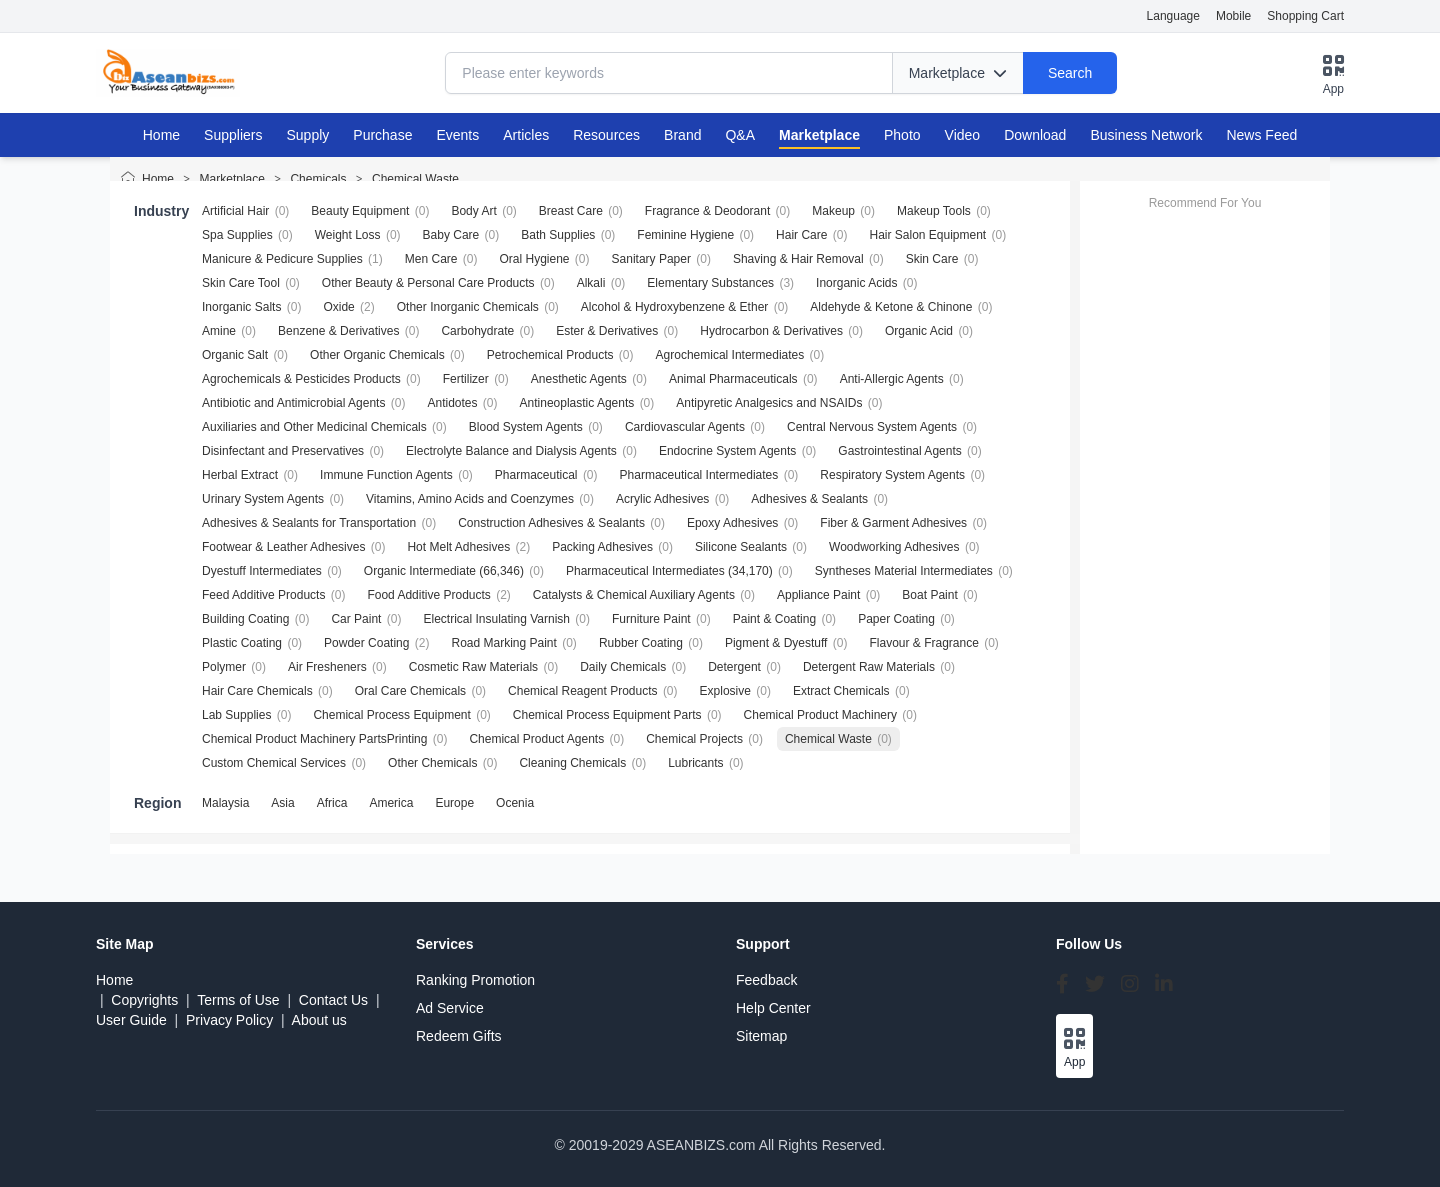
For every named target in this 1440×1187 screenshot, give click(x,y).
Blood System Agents (526, 427)
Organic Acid (919, 331)
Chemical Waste (415, 179)
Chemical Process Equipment (391, 715)
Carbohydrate (477, 331)
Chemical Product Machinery (820, 715)
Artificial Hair (235, 211)
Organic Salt (235, 355)
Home (161, 135)
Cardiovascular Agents (685, 427)
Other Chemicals (432, 763)
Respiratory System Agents (892, 475)
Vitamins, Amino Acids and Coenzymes (470, 499)
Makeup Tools (934, 211)
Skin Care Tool (241, 283)
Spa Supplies (237, 235)
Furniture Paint (651, 619)
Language (1173, 16)
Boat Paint (929, 595)
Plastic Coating (242, 643)
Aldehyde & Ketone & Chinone (891, 307)
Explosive (725, 691)
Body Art (473, 211)
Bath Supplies (558, 235)
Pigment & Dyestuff (776, 643)
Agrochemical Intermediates (730, 355)
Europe (454, 803)
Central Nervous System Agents (872, 427)
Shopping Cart (1305, 16)
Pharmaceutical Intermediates (699, 475)
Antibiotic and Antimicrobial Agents (293, 403)
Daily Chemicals (623, 667)
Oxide (338, 307)
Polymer (224, 667)
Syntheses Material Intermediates (904, 571)
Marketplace (232, 179)
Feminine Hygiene (685, 235)
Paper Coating (896, 619)
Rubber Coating (641, 643)
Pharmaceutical (536, 475)
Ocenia (515, 803)
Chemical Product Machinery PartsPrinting (314, 739)
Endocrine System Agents (727, 451)
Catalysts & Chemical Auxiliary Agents (634, 595)
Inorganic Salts (241, 307)
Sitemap (761, 1036)
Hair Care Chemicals (257, 691)
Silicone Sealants (741, 547)
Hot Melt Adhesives (458, 547)
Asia (282, 803)
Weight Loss (348, 235)
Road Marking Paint (503, 643)
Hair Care (801, 235)
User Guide (131, 1020)
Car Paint (356, 619)
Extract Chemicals (841, 691)
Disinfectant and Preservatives (283, 451)
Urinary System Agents (263, 499)
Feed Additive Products (263, 595)
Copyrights (144, 1000)
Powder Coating (366, 643)
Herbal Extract (240, 475)
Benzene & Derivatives (338, 331)
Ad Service (450, 1008)
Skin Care (932, 259)
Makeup (833, 211)
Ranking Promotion (475, 980)
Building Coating (245, 619)
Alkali (591, 283)
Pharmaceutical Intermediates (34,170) (669, 571)
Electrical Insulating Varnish (496, 619)
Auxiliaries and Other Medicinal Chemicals (314, 427)
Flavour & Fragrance (923, 643)
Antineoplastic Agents (577, 403)
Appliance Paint (818, 595)
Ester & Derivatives (607, 331)
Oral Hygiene (534, 259)
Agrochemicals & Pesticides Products (301, 379)
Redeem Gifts (459, 1036)
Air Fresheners (327, 667)
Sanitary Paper (651, 259)
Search (1070, 73)
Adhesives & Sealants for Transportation (309, 523)
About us (319, 1020)
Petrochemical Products (550, 355)
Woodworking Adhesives (894, 547)
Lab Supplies (236, 715)
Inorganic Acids (856, 283)
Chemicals (318, 179)
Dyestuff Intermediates (262, 571)
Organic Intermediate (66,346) (444, 571)
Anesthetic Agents (579, 379)
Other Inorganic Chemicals (468, 307)
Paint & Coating (774, 619)
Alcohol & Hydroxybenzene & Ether (674, 307)
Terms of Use (238, 1000)
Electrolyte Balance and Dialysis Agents (511, 451)
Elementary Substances (710, 283)
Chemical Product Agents (536, 739)
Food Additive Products (428, 595)
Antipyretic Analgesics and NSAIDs (769, 403)
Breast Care (571, 211)
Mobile (1233, 16)
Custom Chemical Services (274, 763)
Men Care (431, 259)
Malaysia (225, 803)
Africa (332, 803)
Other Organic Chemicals (377, 355)
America (391, 803)
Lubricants (695, 763)
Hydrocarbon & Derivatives (771, 331)
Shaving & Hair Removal (798, 259)
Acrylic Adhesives (662, 499)
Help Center (773, 1008)
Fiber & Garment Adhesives (893, 523)
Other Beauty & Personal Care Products (428, 283)
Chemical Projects (694, 739)
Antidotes (452, 403)
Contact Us (333, 1000)
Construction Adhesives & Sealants (551, 523)
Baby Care (451, 235)
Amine (219, 331)
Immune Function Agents (386, 475)
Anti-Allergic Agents (892, 379)
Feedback (766, 980)
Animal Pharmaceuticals (733, 379)
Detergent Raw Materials (869, 667)
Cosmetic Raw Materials (473, 667)
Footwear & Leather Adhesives (283, 547)
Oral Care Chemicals (410, 691)
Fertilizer (466, 379)
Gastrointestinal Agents (899, 451)
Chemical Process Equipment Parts (607, 715)
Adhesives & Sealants (809, 499)
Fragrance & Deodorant (707, 211)
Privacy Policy (229, 1020)
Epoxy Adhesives (732, 523)
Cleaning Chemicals (572, 763)
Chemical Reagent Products (582, 691)
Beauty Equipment (360, 211)
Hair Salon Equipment (927, 235)
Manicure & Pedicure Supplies (282, 259)
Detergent (734, 667)
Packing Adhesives (602, 547)
